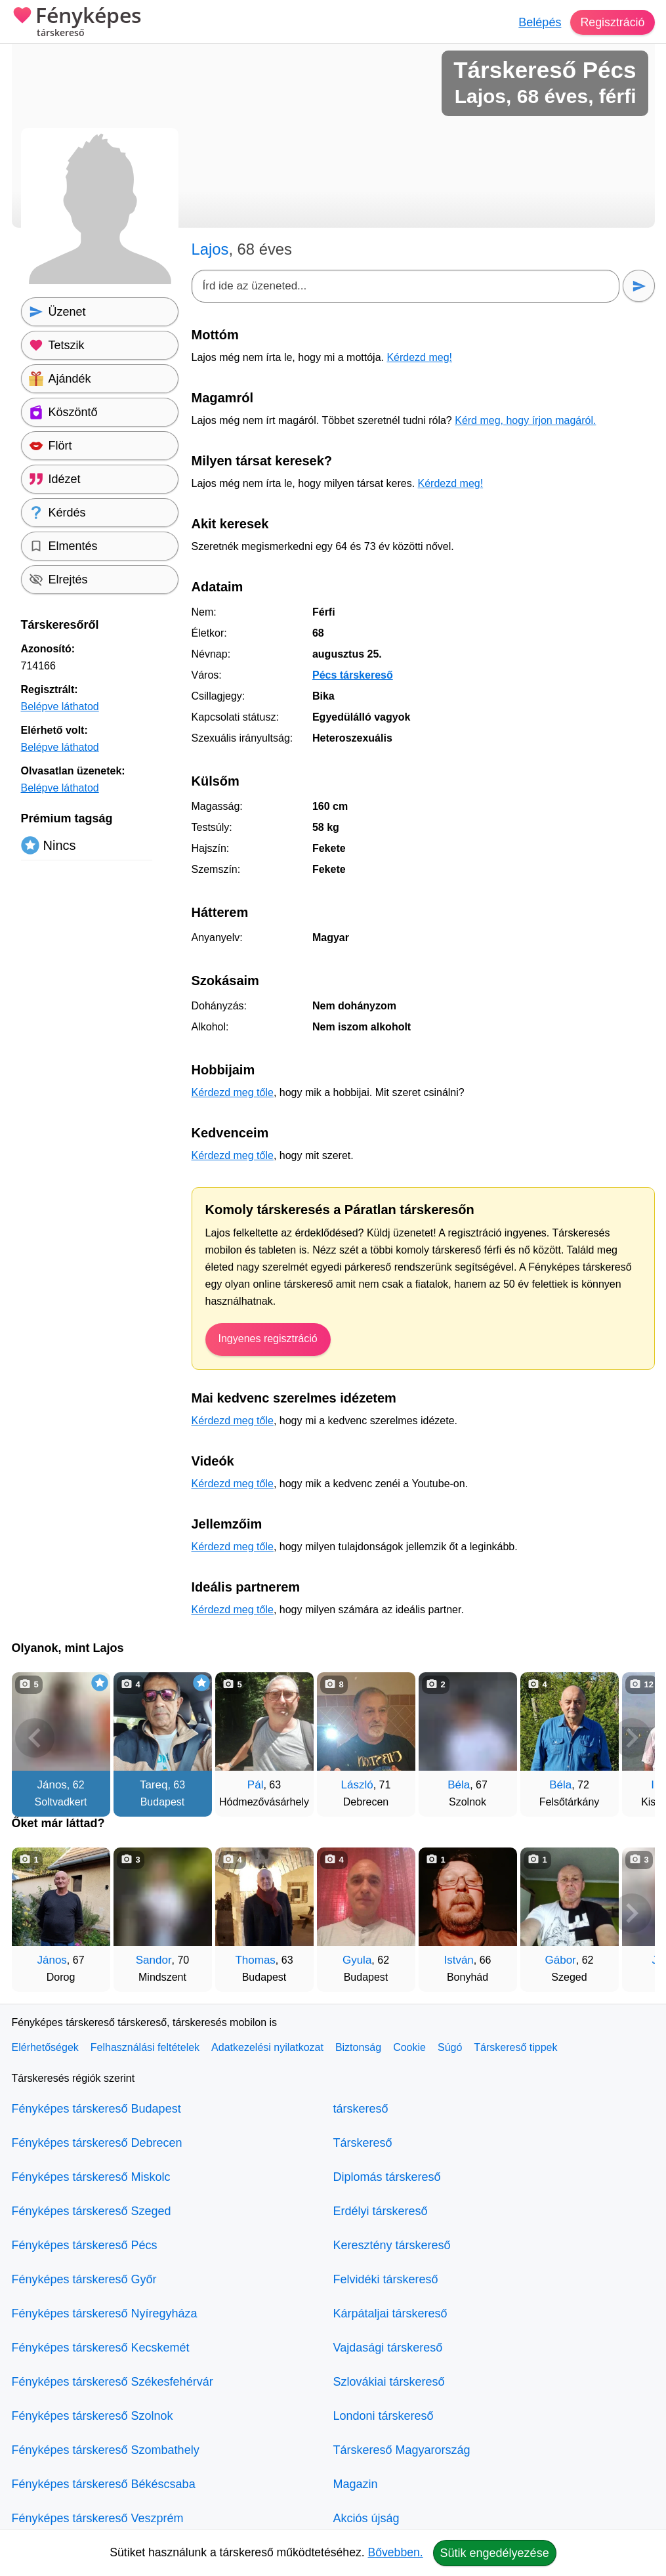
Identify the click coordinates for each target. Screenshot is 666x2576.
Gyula (357, 1960)
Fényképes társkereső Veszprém (98, 2518)
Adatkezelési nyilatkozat (267, 2047)
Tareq (154, 1785)
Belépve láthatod (60, 706)
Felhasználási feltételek (145, 2047)
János (51, 1785)
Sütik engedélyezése (494, 2553)
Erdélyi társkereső (380, 2211)
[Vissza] (34, 1738)
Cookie (409, 2047)
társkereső (360, 2108)
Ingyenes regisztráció (268, 1338)
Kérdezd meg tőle (233, 1092)
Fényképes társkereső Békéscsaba (104, 2484)
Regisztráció (611, 22)
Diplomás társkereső (387, 2177)
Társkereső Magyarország (401, 2450)
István (458, 1960)
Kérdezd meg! (419, 357)
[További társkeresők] (632, 1738)
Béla (458, 1785)
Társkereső (362, 2142)
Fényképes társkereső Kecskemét (101, 2347)
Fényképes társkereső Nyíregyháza (105, 2313)
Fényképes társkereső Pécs (84, 2245)
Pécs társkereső (352, 675)
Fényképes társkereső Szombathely (105, 2450)
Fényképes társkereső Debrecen (97, 2142)
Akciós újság (366, 2518)
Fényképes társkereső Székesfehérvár (112, 2381)
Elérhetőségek (45, 2047)
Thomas (255, 1960)
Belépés (539, 22)
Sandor (154, 1960)
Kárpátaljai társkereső (390, 2313)
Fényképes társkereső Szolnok (92, 2415)
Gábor (560, 1960)
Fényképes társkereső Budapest (96, 2108)
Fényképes (77, 23)
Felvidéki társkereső (385, 2279)
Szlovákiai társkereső (389, 2381)
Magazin (355, 2484)
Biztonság (358, 2047)
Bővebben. (395, 2552)
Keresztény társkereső (392, 2245)
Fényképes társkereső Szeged (91, 2211)
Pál (255, 1785)
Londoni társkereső (383, 2415)
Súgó (450, 2047)
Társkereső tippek (515, 2047)
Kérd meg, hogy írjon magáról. (525, 420)
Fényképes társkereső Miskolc (91, 2177)
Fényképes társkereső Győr (84, 2279)
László (357, 1785)
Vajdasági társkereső (388, 2347)
